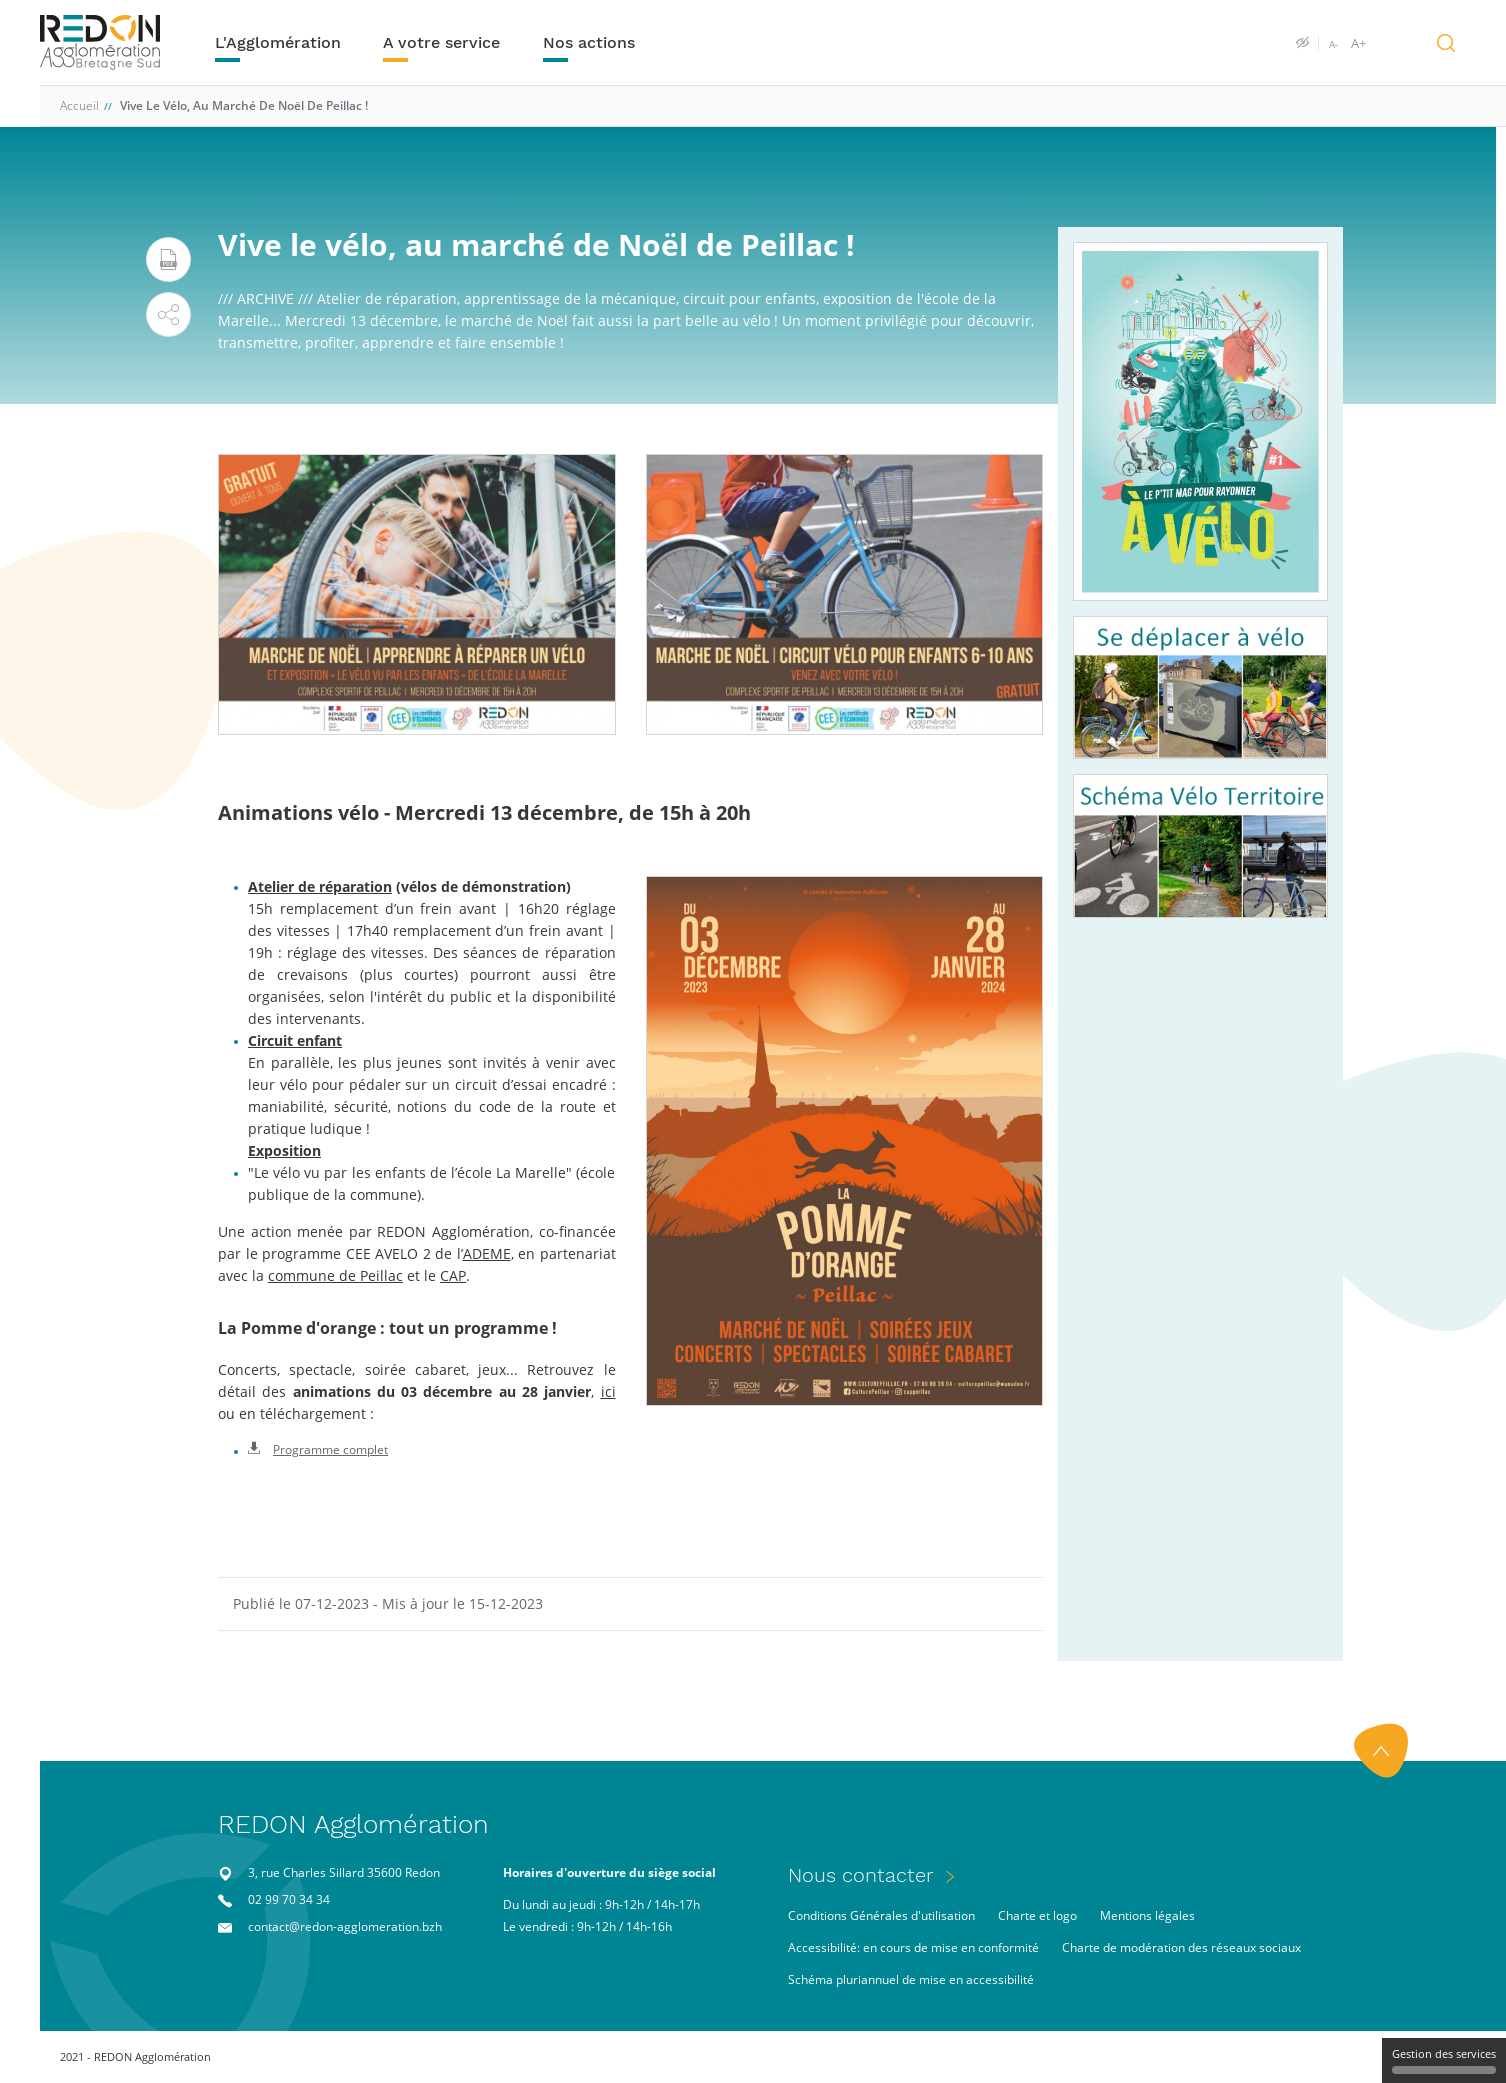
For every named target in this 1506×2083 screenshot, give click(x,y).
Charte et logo (1037, 1915)
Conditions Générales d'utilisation (881, 1915)
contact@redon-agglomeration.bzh (345, 1926)
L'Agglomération (278, 42)
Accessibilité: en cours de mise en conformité (913, 1947)
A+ (1358, 43)
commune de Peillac (335, 1275)
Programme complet (318, 1449)
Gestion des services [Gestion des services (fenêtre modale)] (1444, 2060)
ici (608, 1391)
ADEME (487, 1253)
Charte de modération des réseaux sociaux (1181, 1947)
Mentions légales (1147, 1915)
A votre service (441, 42)
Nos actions (589, 42)
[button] (168, 314)
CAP (453, 1275)
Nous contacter (861, 1875)
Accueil (79, 105)
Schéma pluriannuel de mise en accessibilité (911, 1979)
